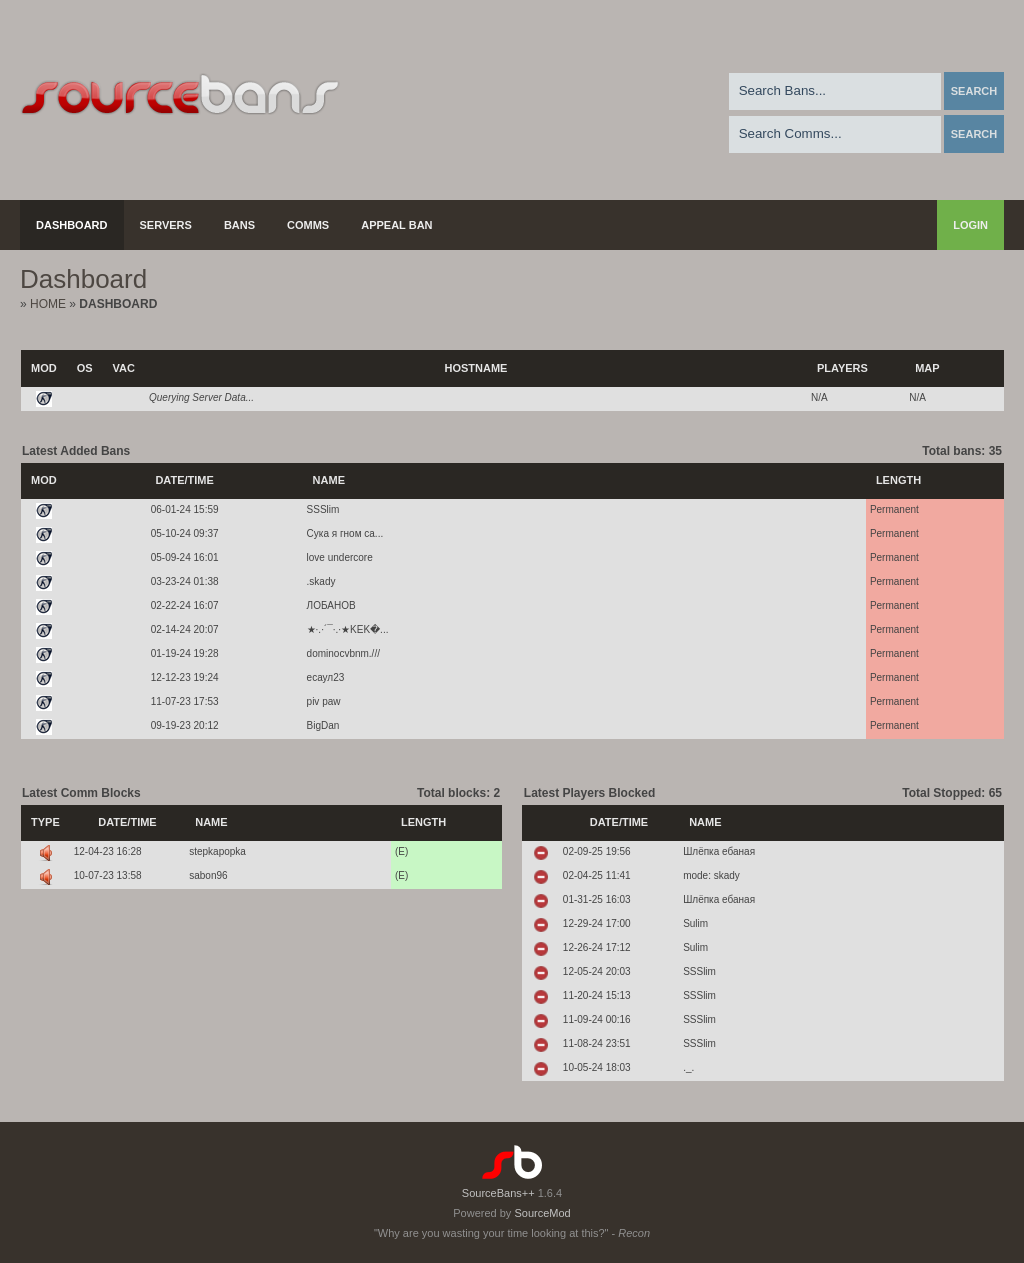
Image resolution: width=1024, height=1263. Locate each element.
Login (970, 225)
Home (48, 304)
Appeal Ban (396, 225)
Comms (308, 225)
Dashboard (72, 225)
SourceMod (542, 1213)
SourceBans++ (498, 1193)
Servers (166, 225)
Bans (239, 225)
